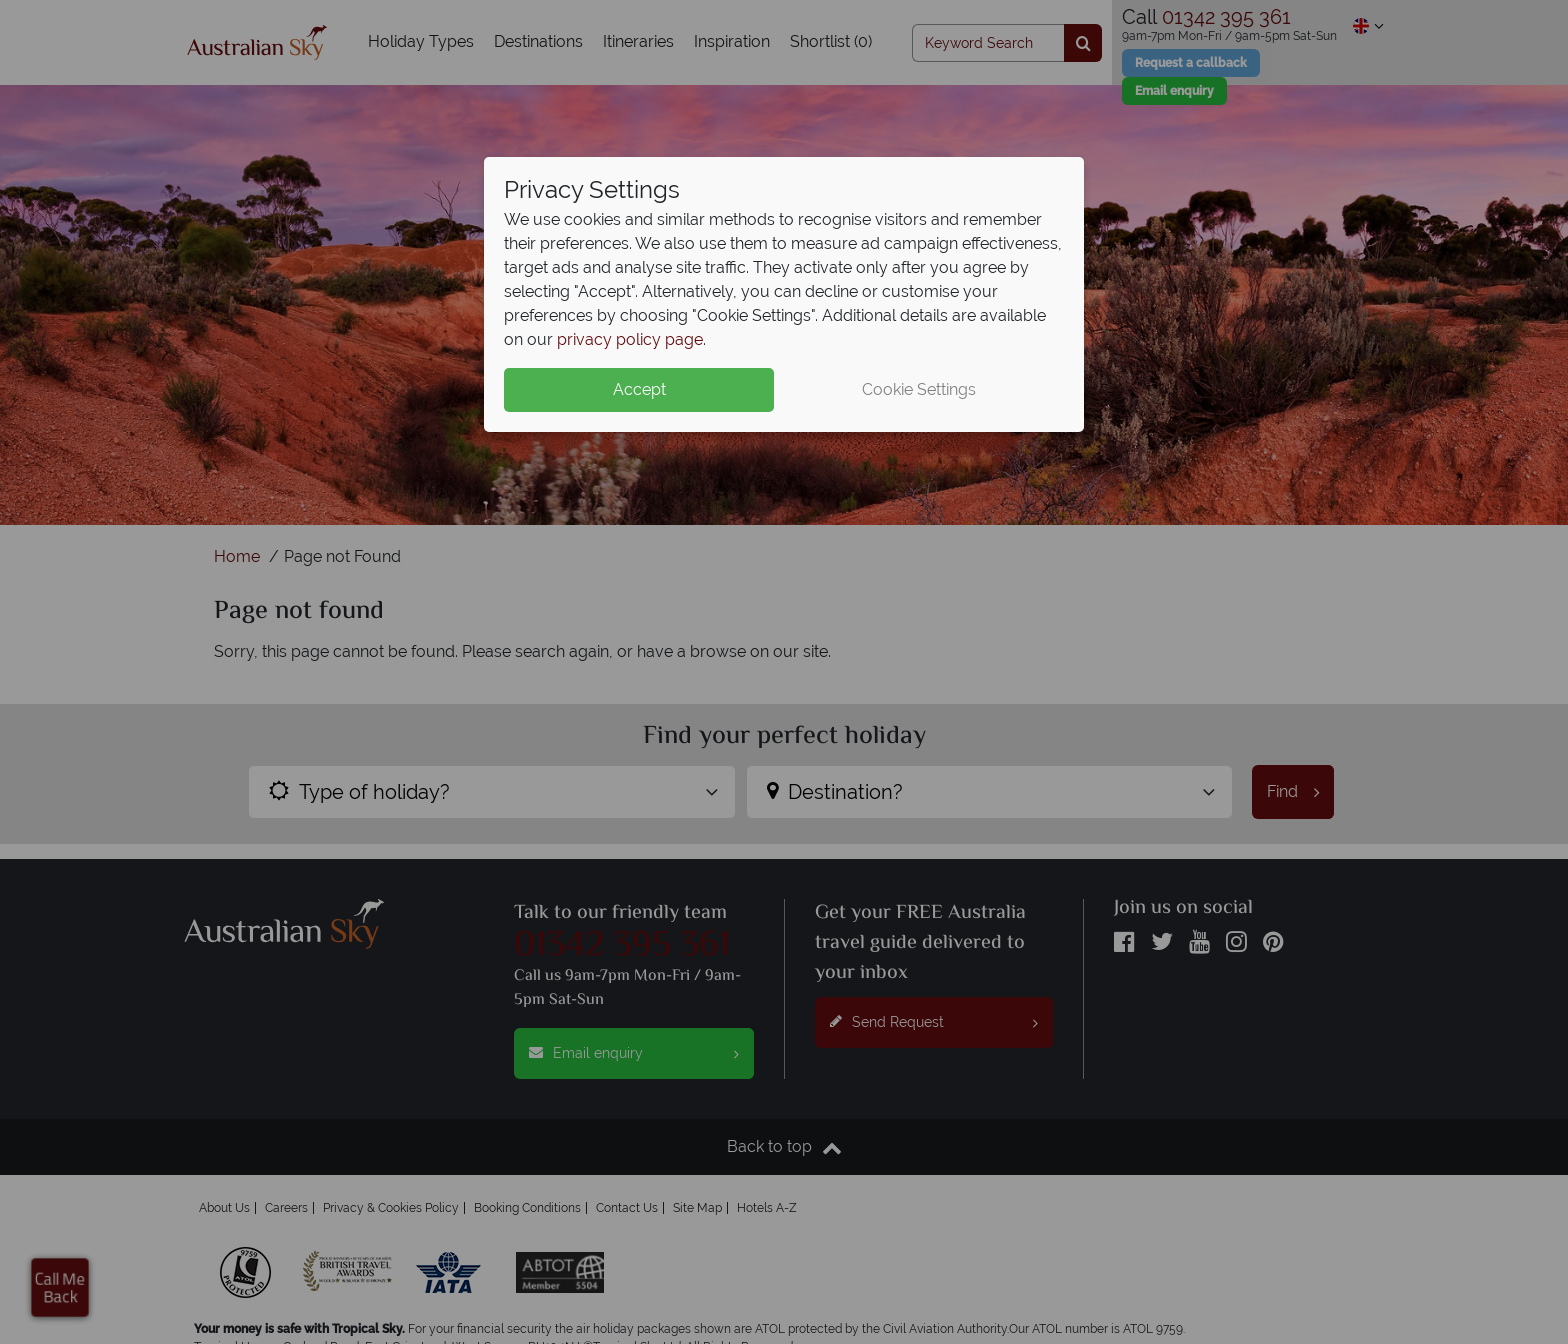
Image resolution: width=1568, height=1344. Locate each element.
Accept (639, 389)
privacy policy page (630, 339)
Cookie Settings (919, 389)
